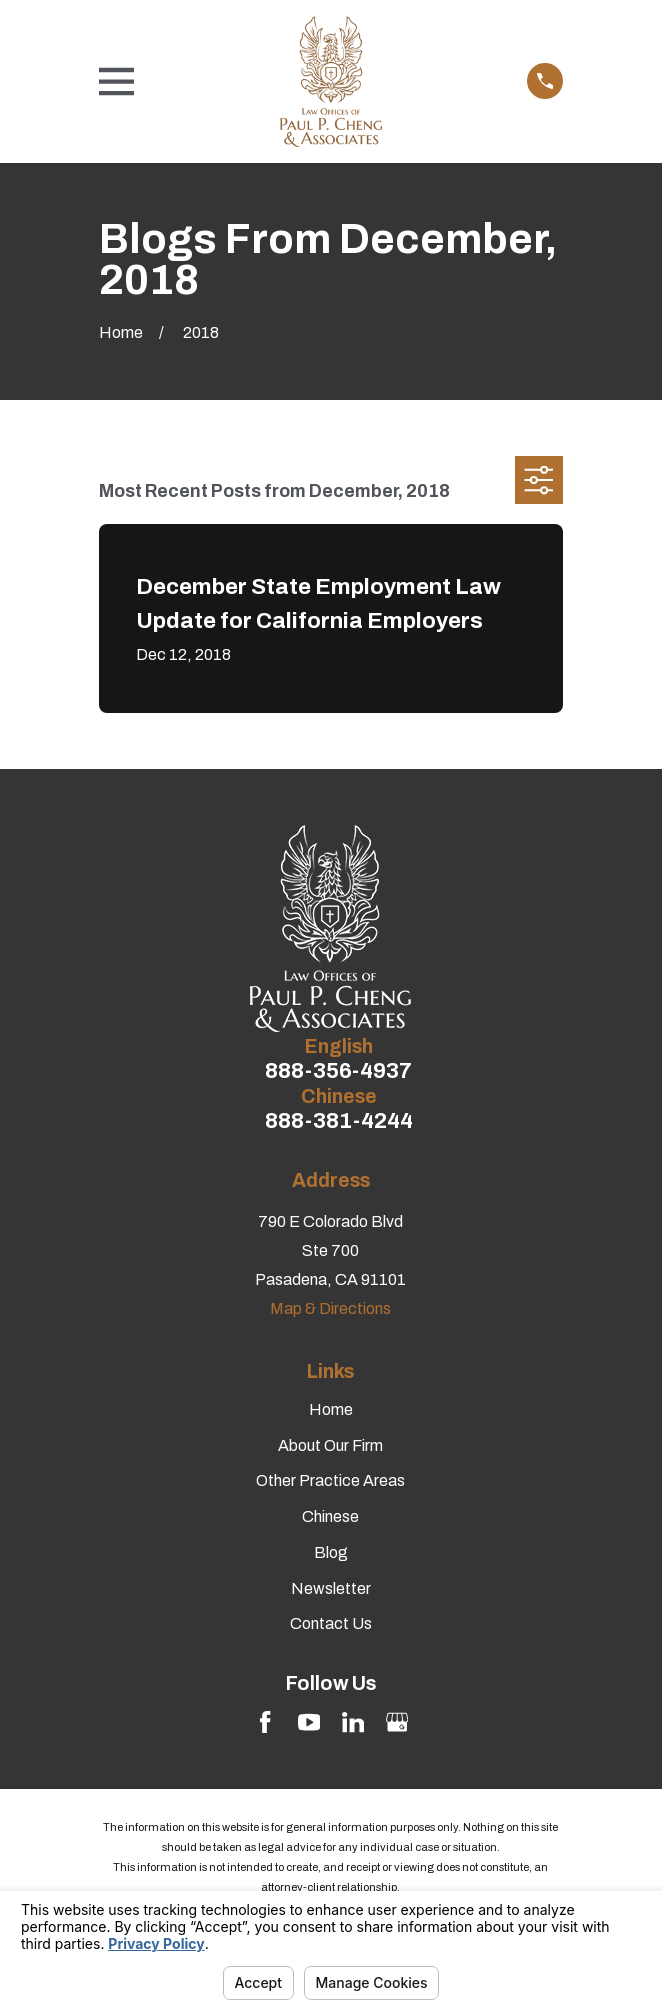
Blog (331, 1552)
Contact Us (331, 1623)
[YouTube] (309, 1722)
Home (331, 1409)
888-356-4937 (338, 1071)
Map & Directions (330, 1308)
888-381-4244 (339, 1121)
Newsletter (331, 1588)
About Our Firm (330, 1445)
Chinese (330, 1516)
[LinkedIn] (353, 1722)
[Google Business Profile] (397, 1722)
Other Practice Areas (330, 1480)
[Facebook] (265, 1722)
